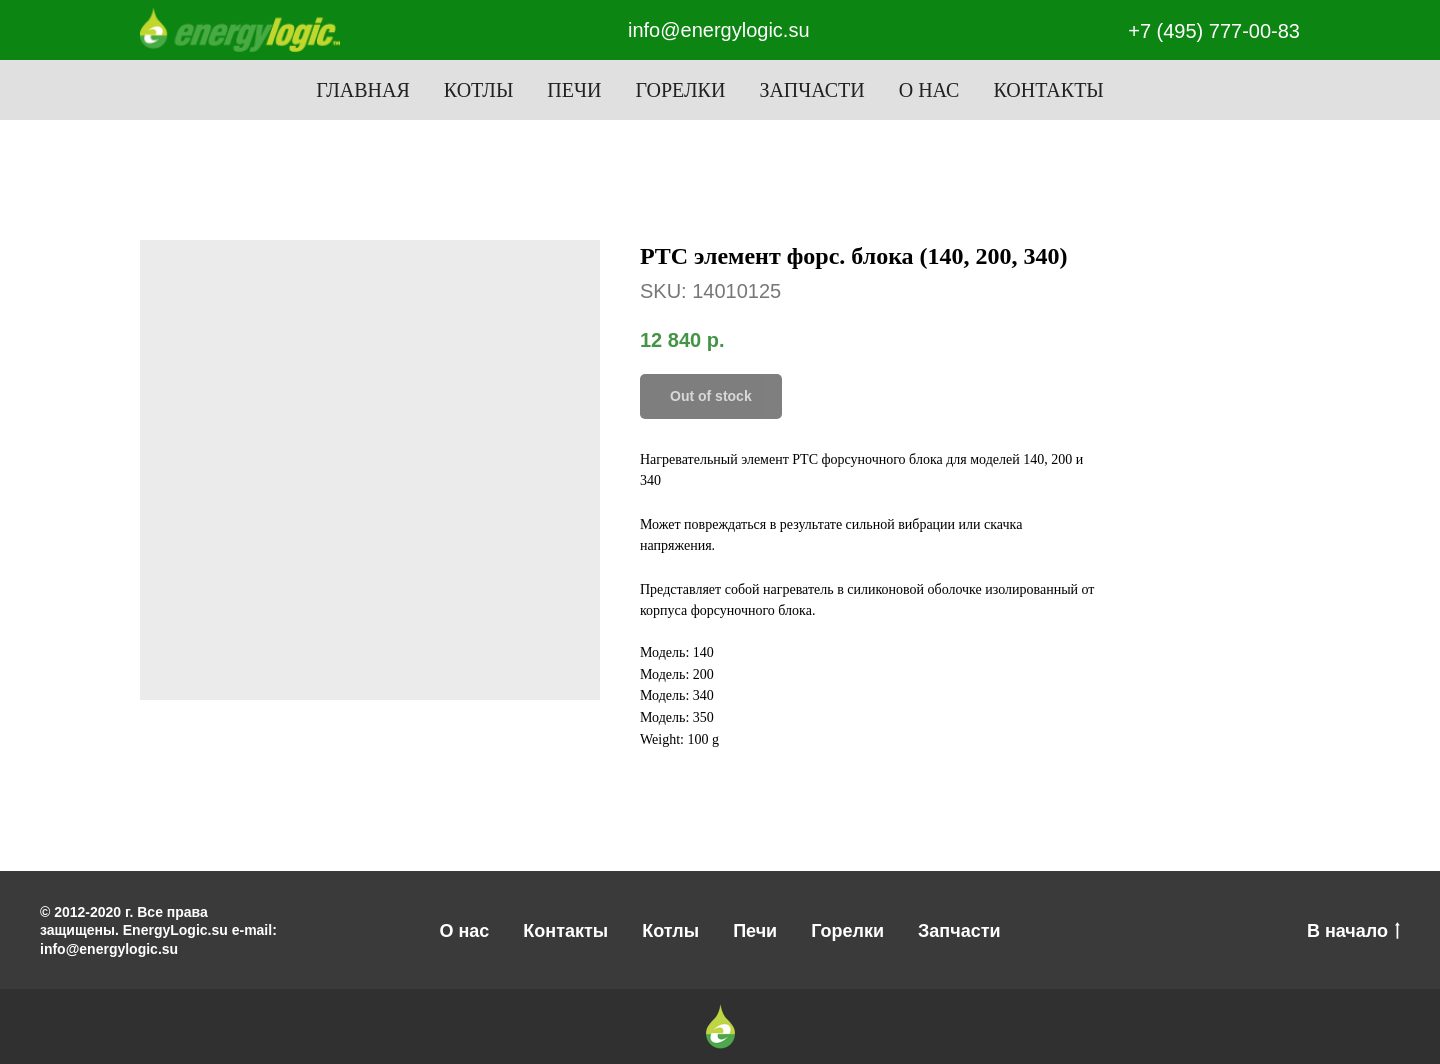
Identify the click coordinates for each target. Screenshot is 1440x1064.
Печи (574, 90)
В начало (1353, 932)
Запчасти (811, 90)
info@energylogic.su (719, 30)
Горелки (680, 90)
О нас (929, 90)
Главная (363, 90)
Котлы (479, 90)
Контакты (1048, 90)
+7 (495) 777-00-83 (1214, 31)
